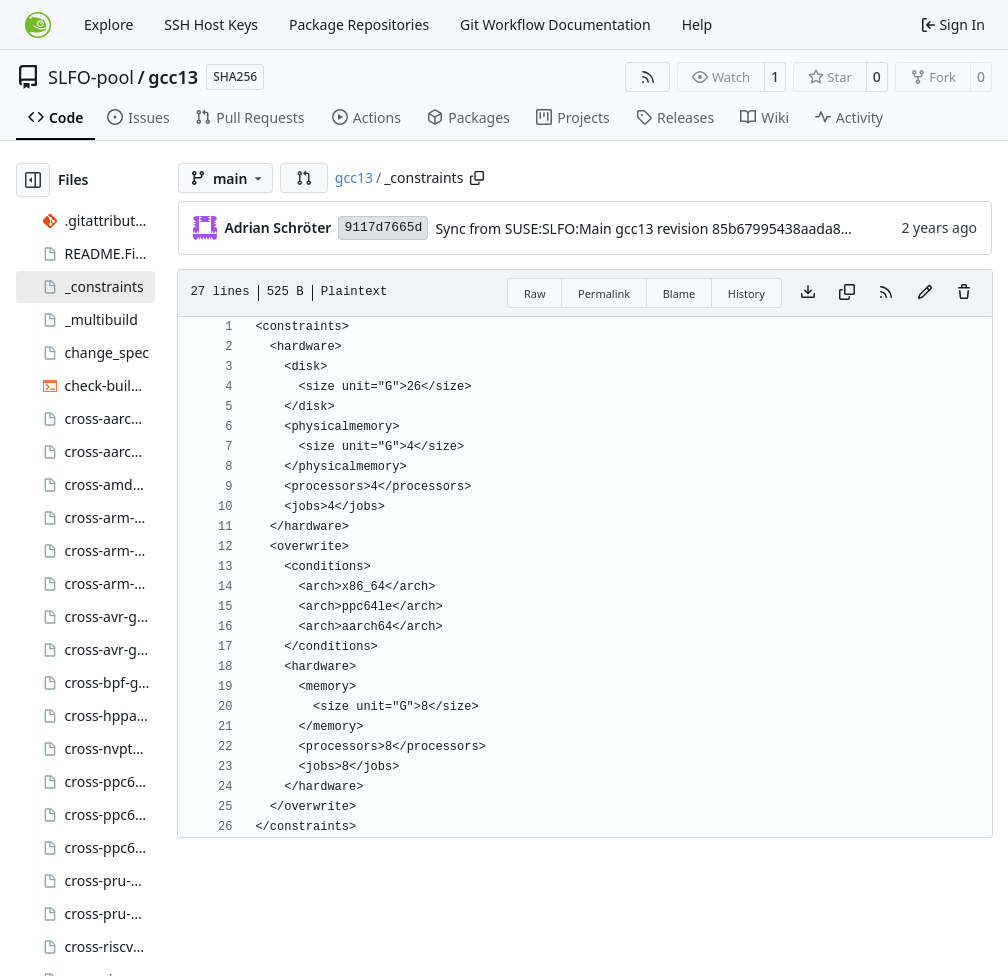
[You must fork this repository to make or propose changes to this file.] (925, 293)
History (746, 293)
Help (697, 24)
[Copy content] (847, 293)
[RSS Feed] (648, 77)
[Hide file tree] (33, 180)
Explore (108, 24)
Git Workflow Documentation (555, 24)
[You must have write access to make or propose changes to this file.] (964, 293)
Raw (535, 293)
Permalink (604, 293)
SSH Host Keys (211, 24)
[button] (304, 178)
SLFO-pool (91, 77)
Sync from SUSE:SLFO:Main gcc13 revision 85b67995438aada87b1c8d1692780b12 (702, 228)
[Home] (38, 25)
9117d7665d (383, 227)
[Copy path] (477, 178)
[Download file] (808, 293)
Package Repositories (359, 24)
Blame (679, 293)
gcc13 (173, 77)
